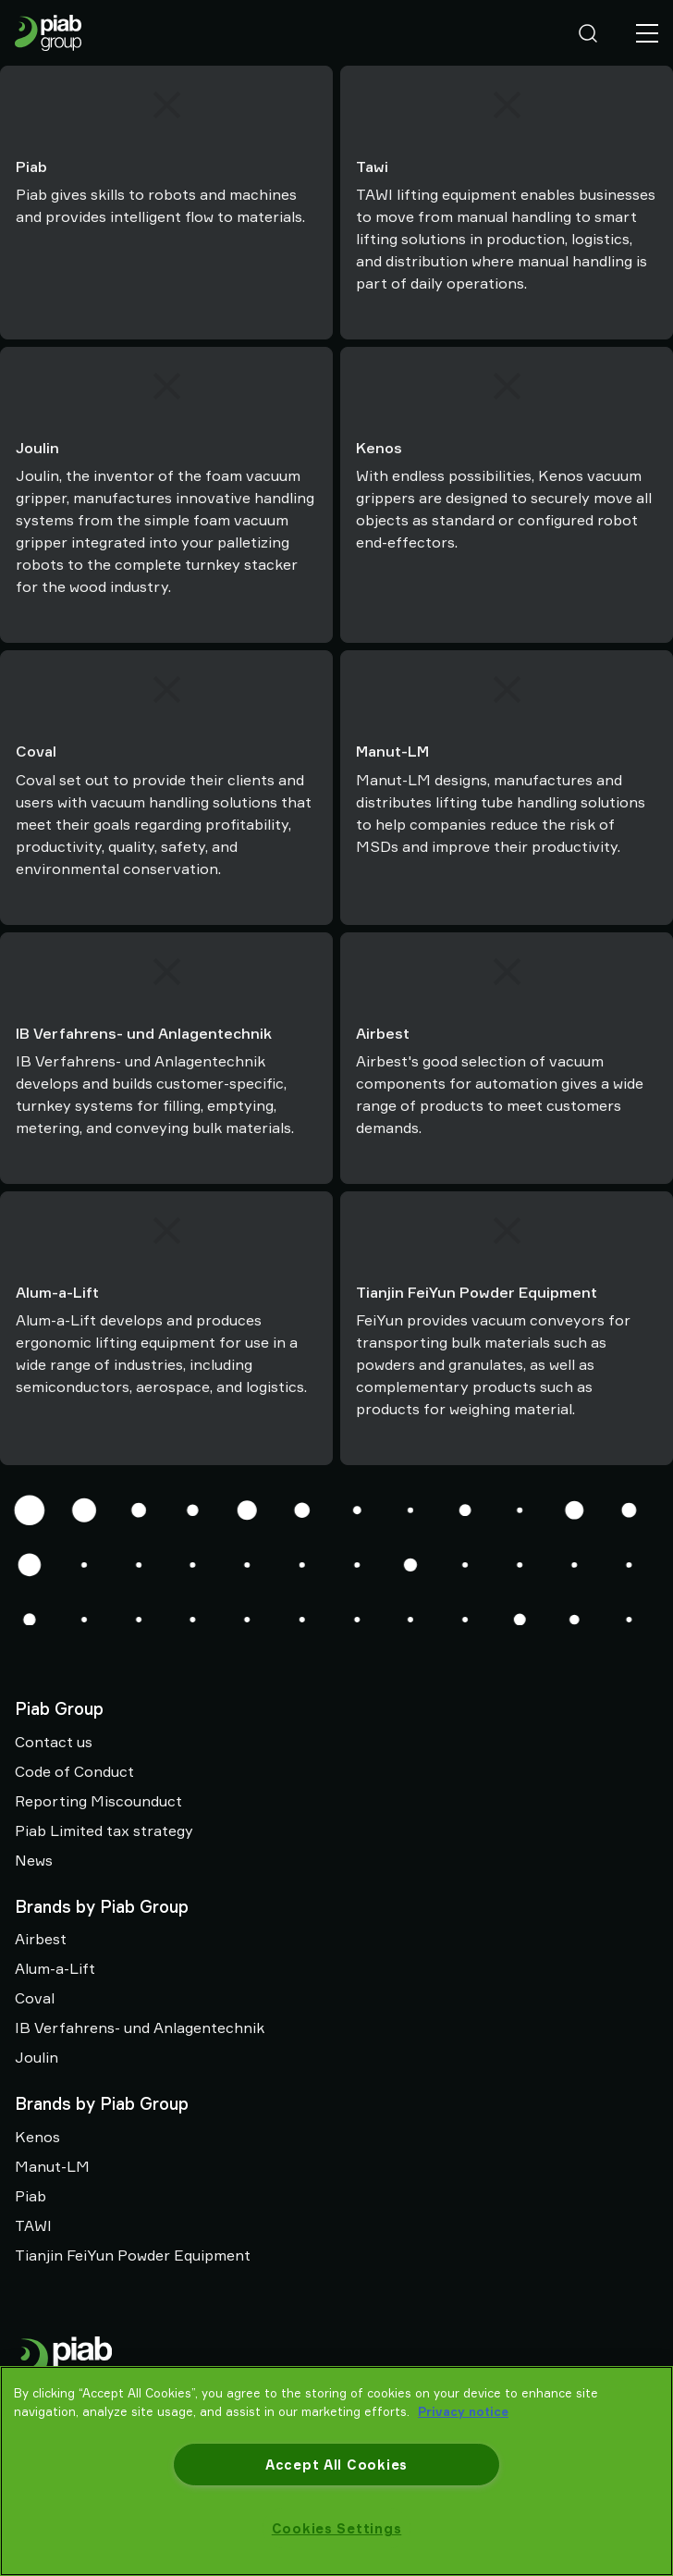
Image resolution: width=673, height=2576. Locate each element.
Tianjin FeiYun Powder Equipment (133, 2255)
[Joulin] (166, 386)
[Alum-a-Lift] (166, 1230)
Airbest (41, 1938)
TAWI (33, 2225)
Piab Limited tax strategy (104, 1830)
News (34, 1860)
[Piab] (166, 105)
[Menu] (647, 33)
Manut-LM (52, 2166)
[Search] (588, 33)
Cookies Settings (337, 2528)
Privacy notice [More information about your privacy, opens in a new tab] (463, 2411)
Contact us (53, 1741)
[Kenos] (506, 386)
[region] (336, 2471)
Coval (35, 1998)
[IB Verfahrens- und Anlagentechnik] (166, 971)
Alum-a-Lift (55, 1968)
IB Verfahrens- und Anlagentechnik (139, 2027)
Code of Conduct (74, 1771)
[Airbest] (506, 971)
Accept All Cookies (336, 2464)
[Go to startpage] (48, 33)
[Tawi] (506, 105)
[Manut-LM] (506, 689)
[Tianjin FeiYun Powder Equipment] (506, 1230)
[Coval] (166, 689)
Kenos (37, 2136)
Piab (30, 2196)
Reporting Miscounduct (98, 1801)
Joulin (36, 2057)
